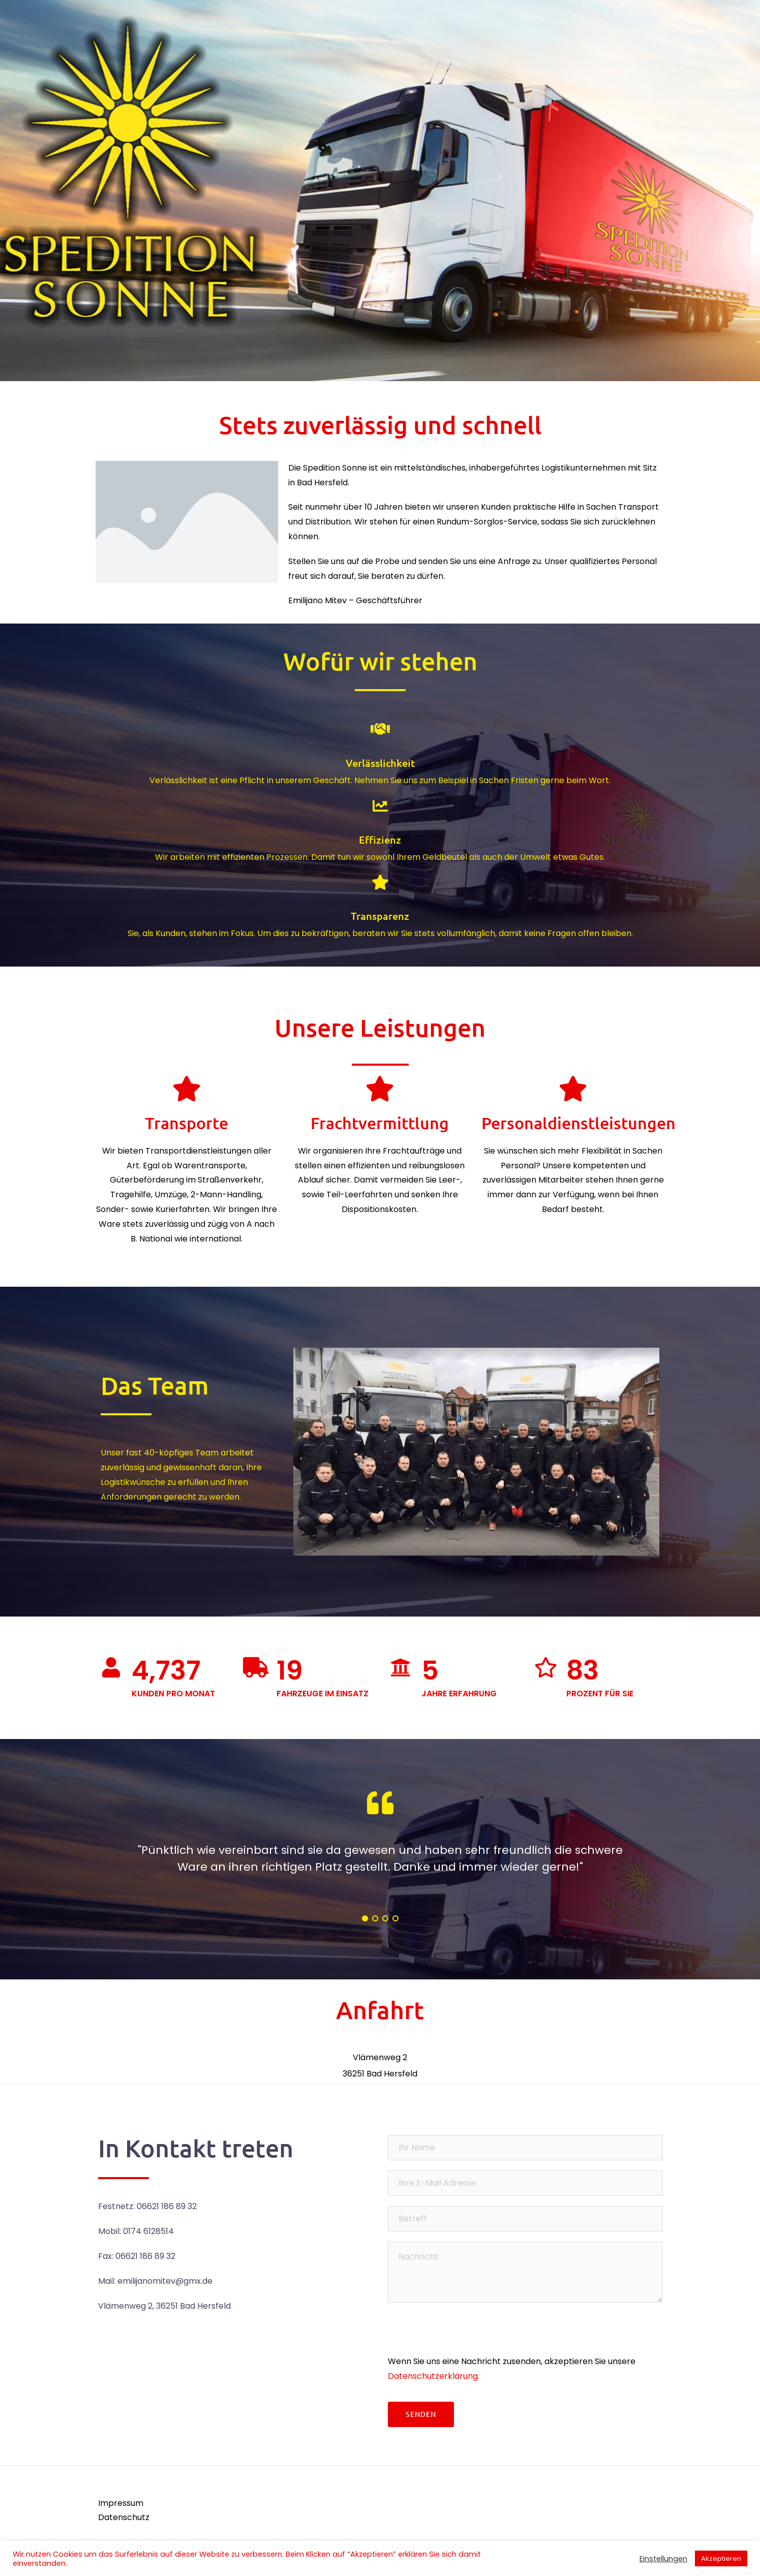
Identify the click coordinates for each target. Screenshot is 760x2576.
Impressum (120, 2503)
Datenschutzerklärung (433, 2376)
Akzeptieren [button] (721, 2558)
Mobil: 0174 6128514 (136, 2231)
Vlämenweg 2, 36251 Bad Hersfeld (164, 2306)
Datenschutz (123, 2517)
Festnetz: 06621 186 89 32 (147, 2206)
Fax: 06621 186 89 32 (136, 2256)
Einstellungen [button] (663, 2558)
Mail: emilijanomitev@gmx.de (155, 2281)
